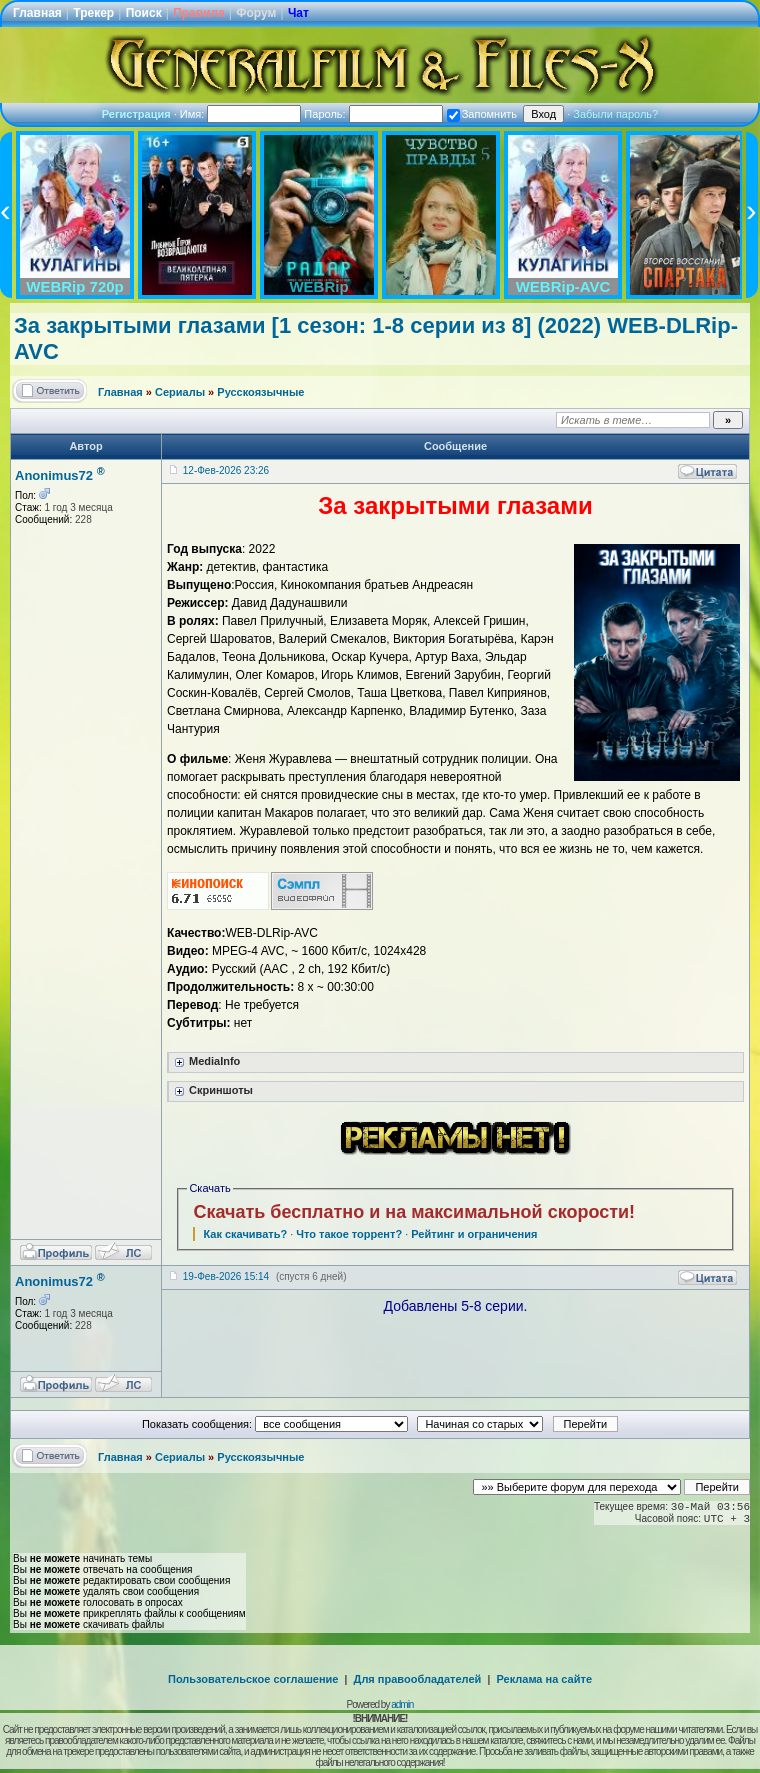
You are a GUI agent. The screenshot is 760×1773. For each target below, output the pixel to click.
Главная (37, 13)
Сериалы (180, 392)
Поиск (144, 13)
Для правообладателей (418, 1679)
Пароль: (373, 114)
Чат (298, 13)
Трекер (93, 13)
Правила (199, 13)
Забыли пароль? (615, 114)
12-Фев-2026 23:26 (226, 470)
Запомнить (482, 114)
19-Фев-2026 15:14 (226, 1276)
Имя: (241, 114)
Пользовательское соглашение (253, 1679)
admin (402, 1704)
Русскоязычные (260, 392)
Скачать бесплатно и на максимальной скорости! (414, 1212)
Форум (256, 13)
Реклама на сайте (544, 1679)
